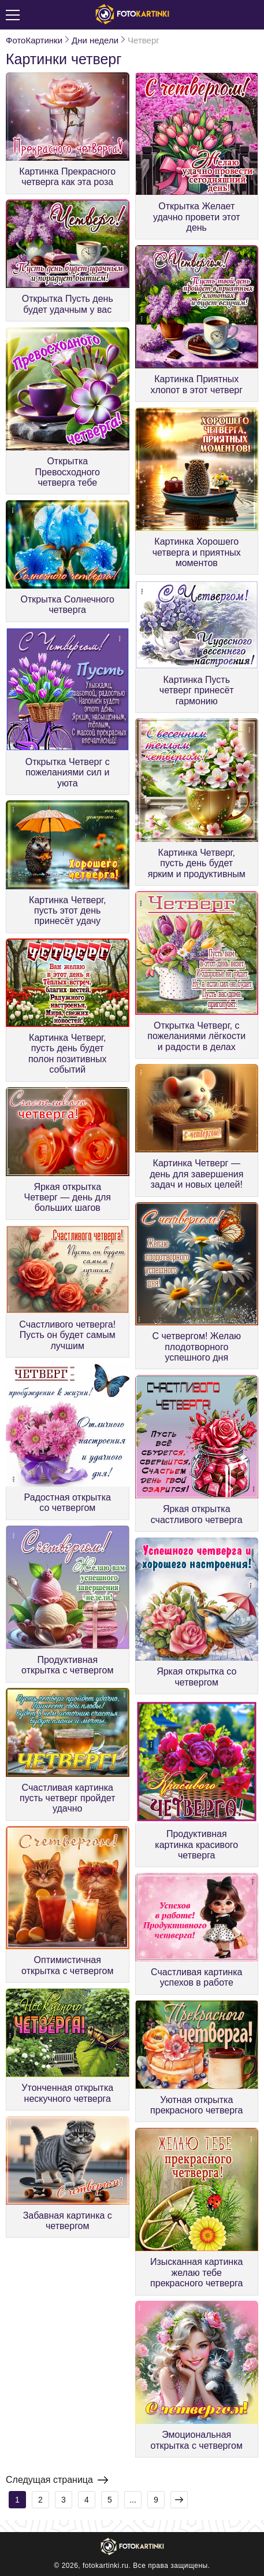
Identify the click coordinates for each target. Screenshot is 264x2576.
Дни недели (95, 40)
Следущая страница (57, 2480)
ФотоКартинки (34, 40)
